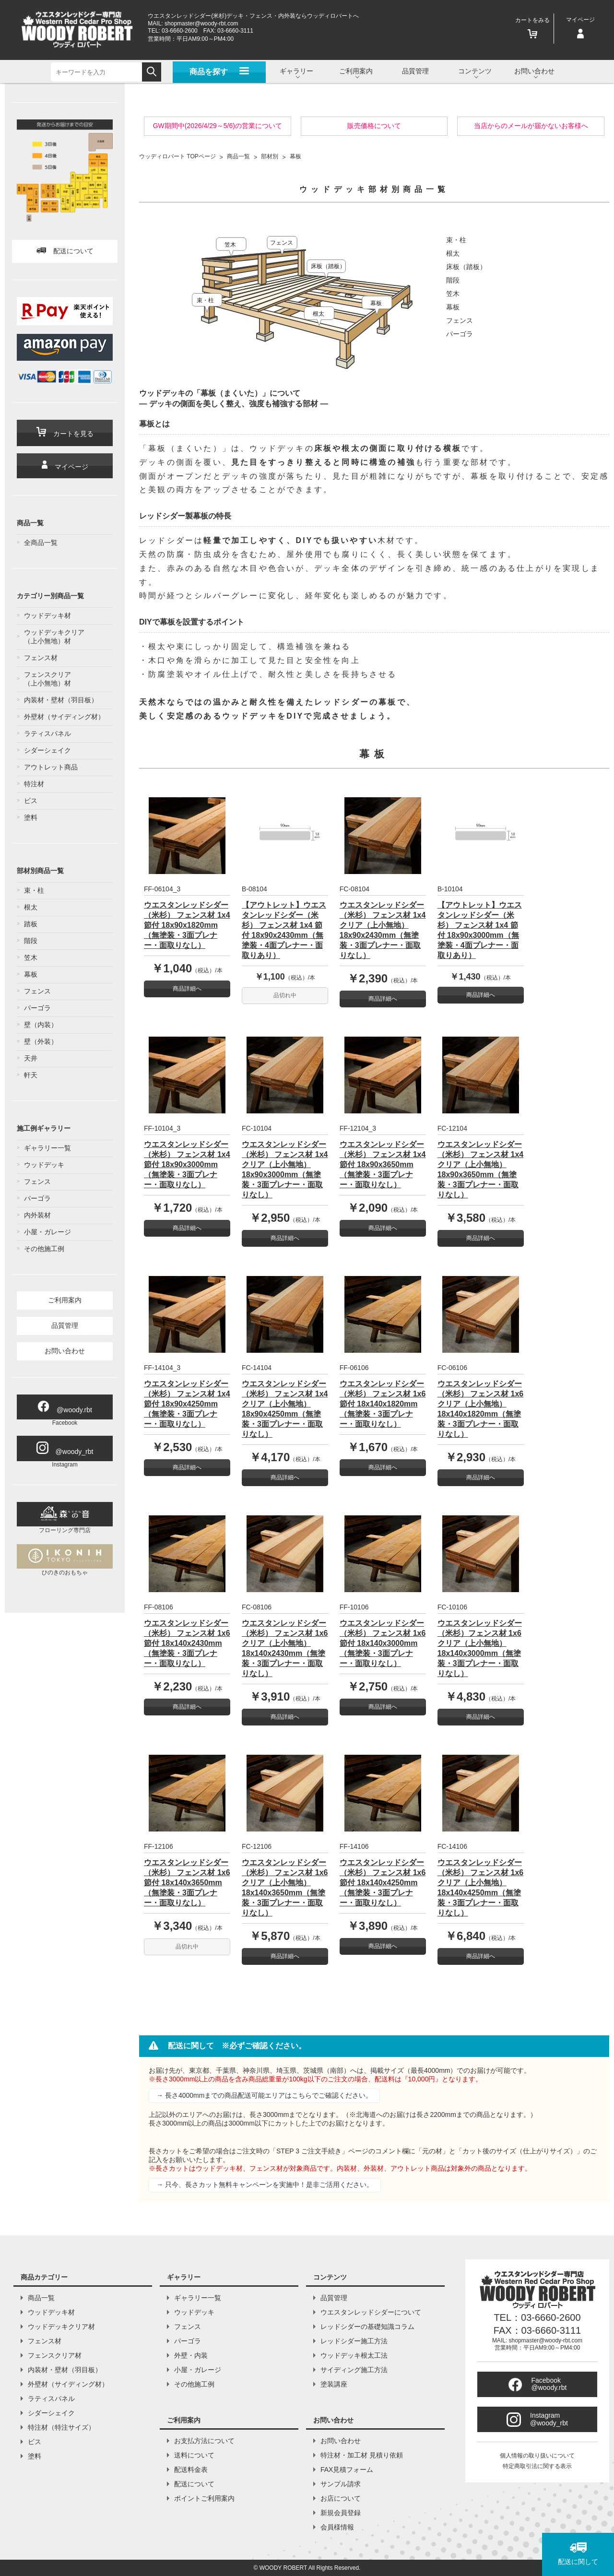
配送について (65, 251)
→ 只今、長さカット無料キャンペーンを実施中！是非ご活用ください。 (264, 2184)
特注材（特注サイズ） (61, 2427)
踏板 (30, 924)
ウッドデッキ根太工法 (354, 2355)
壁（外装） (41, 1041)
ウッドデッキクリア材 (61, 2326)
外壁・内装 (191, 2355)
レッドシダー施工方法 (354, 2341)
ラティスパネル (47, 733)
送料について (194, 2455)
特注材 (34, 784)
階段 (30, 941)
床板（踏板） (466, 267)
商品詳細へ (187, 988)
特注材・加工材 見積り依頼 (361, 2455)
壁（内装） (41, 1024)
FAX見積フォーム (346, 2469)
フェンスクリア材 (55, 2355)
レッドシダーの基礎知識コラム (367, 2326)
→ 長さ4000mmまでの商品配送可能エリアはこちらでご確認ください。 (264, 2095)
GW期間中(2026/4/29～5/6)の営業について (217, 126)
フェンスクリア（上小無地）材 (47, 679)
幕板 (30, 974)
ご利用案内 (65, 1300)
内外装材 (37, 1215)
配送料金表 (191, 2469)
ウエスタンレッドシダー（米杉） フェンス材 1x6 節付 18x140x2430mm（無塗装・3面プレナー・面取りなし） (187, 1643)
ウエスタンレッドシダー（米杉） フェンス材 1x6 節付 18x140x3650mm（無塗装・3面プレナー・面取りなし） (187, 1882)
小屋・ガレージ (47, 1232)
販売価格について (374, 126)
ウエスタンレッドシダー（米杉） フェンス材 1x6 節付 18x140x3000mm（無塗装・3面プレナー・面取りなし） (383, 1643)
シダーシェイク (47, 750)
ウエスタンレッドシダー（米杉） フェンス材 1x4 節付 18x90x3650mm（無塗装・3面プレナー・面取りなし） (383, 1164)
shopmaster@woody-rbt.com (201, 23)
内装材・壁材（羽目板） (61, 700)
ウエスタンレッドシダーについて (370, 2312)
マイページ (65, 466)
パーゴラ (37, 1008)
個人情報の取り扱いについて (537, 2455)
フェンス (37, 991)
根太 (30, 907)
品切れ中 (284, 995)
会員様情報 (337, 2527)
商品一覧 (41, 2298)
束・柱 (34, 890)
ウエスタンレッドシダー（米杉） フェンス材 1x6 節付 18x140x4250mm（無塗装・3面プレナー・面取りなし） (383, 1882)
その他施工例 (44, 1249)
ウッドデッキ (44, 1165)
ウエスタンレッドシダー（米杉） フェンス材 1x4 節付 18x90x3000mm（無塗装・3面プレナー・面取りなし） (187, 1164)
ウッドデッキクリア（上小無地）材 (54, 636)
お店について (340, 2498)
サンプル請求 (340, 2484)
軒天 (30, 1075)
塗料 (30, 817)
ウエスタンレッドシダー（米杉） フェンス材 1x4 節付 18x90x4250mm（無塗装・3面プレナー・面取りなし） (187, 1404)
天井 (30, 1058)
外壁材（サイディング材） (64, 717)
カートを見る (65, 432)
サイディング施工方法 (354, 2370)
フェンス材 (41, 658)
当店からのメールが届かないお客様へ (531, 126)
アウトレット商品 (51, 767)
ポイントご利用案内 (204, 2498)
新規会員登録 (340, 2513)
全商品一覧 (41, 542)
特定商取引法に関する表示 (537, 2466)
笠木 (30, 957)
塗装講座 (333, 2384)
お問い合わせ (65, 1351)
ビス (30, 800)
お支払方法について (204, 2441)
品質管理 (415, 71)
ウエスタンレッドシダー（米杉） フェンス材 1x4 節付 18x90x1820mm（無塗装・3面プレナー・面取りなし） (187, 925)
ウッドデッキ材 (47, 615)
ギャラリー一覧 (47, 1148)
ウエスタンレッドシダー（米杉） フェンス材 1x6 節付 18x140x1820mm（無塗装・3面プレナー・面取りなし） (383, 1404)
